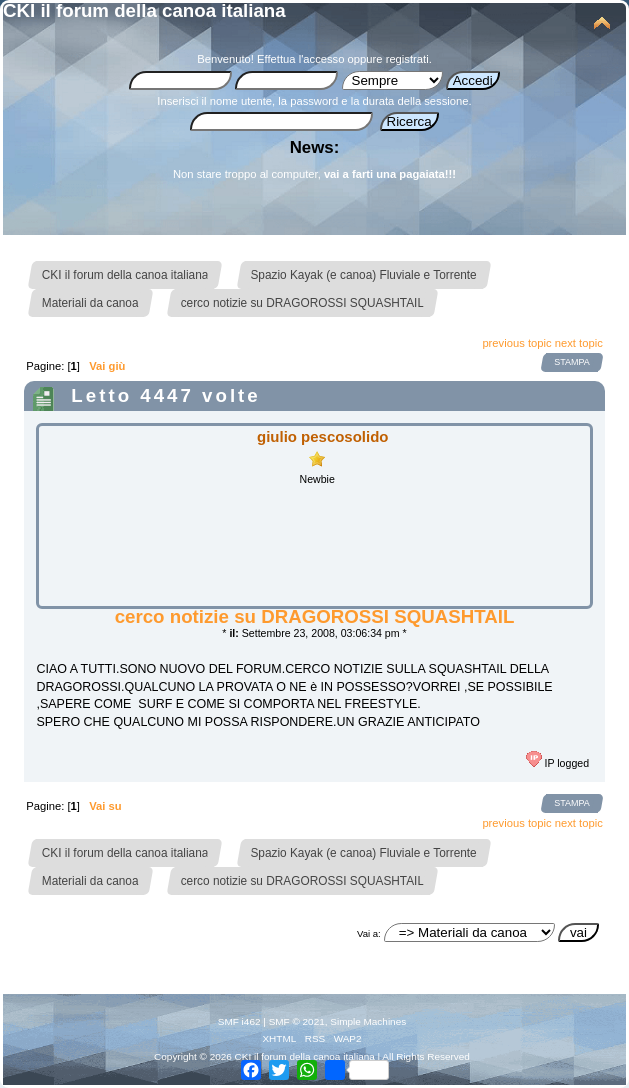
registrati (407, 59)
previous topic (516, 343)
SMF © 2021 (297, 1021)
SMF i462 (239, 1021)
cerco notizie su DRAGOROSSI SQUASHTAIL (315, 616)
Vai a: (369, 933)
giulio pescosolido (322, 436)
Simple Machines (368, 1021)
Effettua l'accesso (300, 59)
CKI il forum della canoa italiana (144, 10)
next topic (579, 343)
